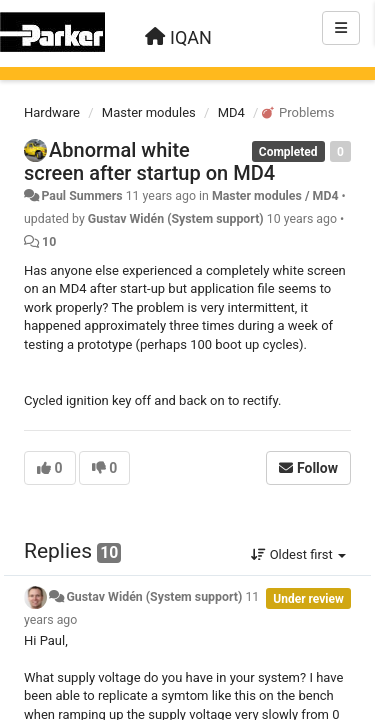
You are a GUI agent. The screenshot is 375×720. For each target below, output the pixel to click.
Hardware (52, 112)
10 (49, 242)
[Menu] (341, 28)
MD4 (231, 112)
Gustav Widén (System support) (176, 219)
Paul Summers (81, 196)
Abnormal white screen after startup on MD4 (149, 161)
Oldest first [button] (298, 554)
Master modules (149, 112)
